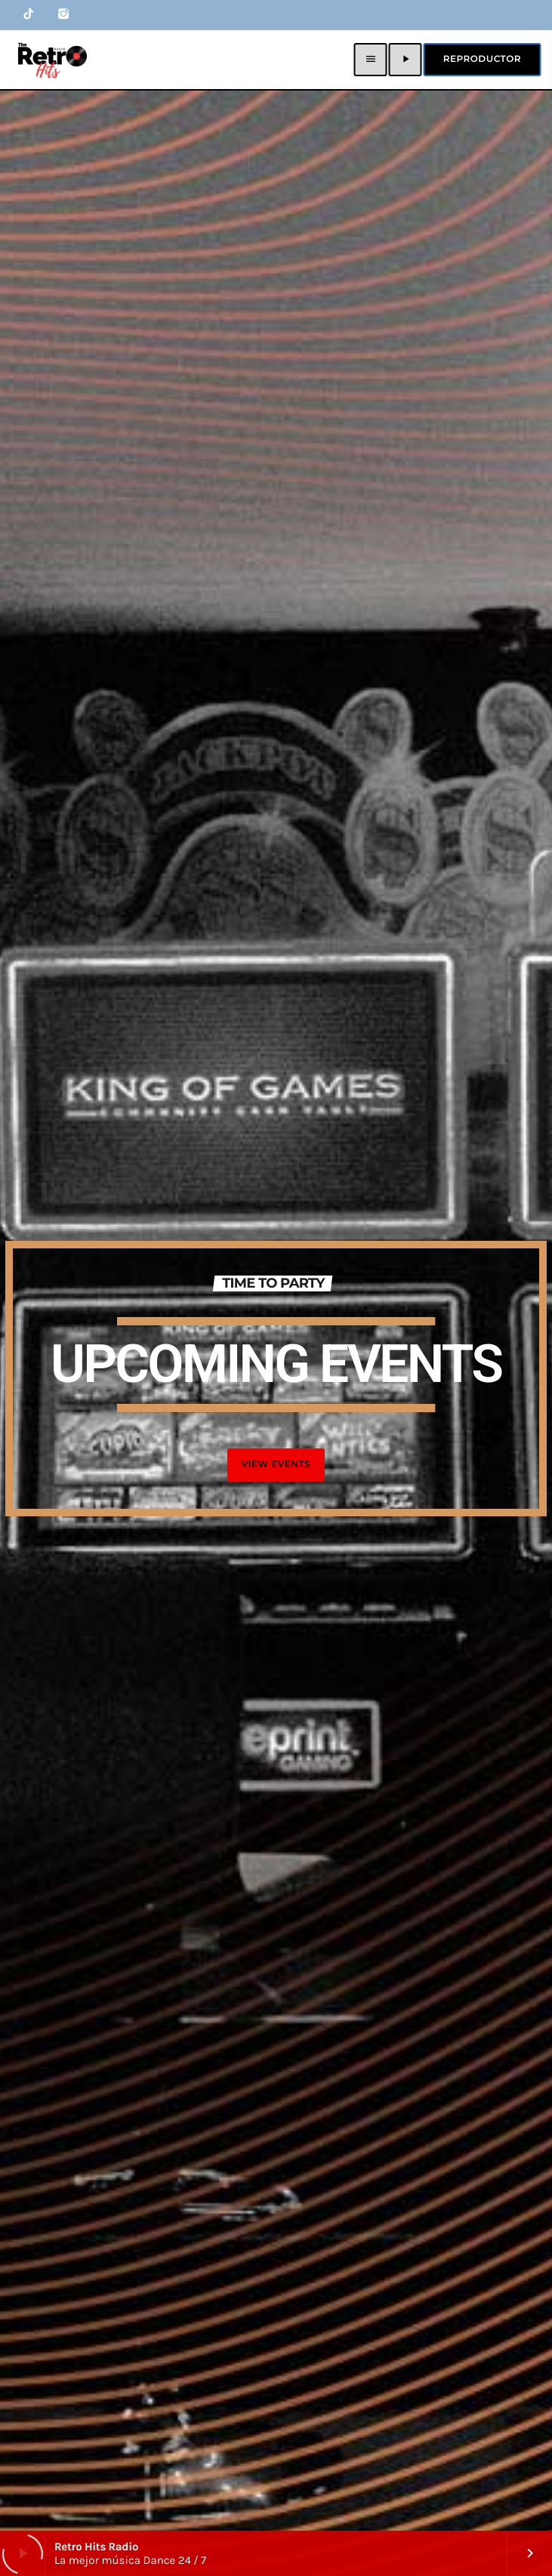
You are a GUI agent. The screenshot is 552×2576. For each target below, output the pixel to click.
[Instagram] (63, 15)
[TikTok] (29, 15)
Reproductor (482, 59)
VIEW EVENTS (276, 1464)
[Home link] (51, 59)
